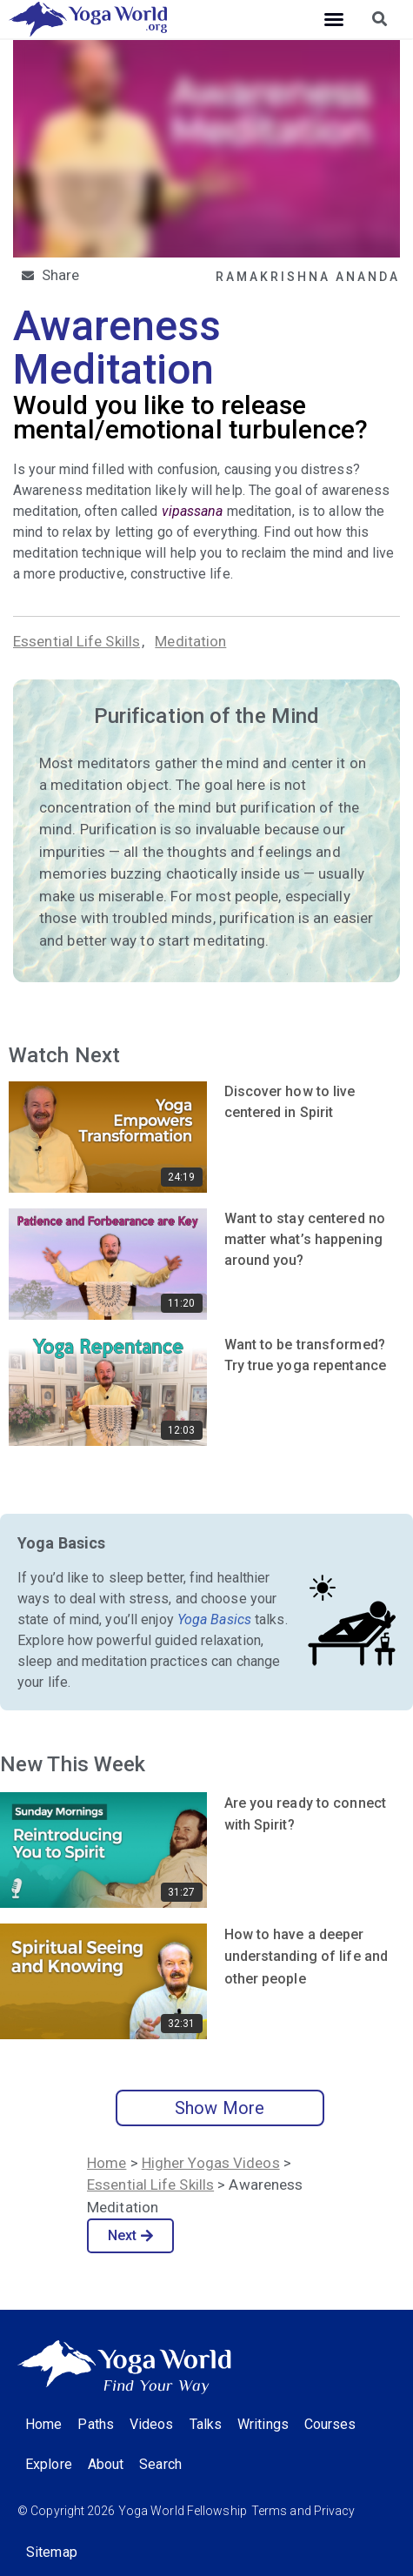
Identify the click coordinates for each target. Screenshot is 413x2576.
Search (160, 2464)
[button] (334, 19)
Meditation (190, 641)
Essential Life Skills (76, 641)
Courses (330, 2424)
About (106, 2464)
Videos (152, 2424)
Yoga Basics (214, 1619)
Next (131, 2235)
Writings (263, 2424)
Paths (95, 2424)
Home (106, 2162)
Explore (48, 2464)
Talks (206, 2424)
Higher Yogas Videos (211, 2162)
